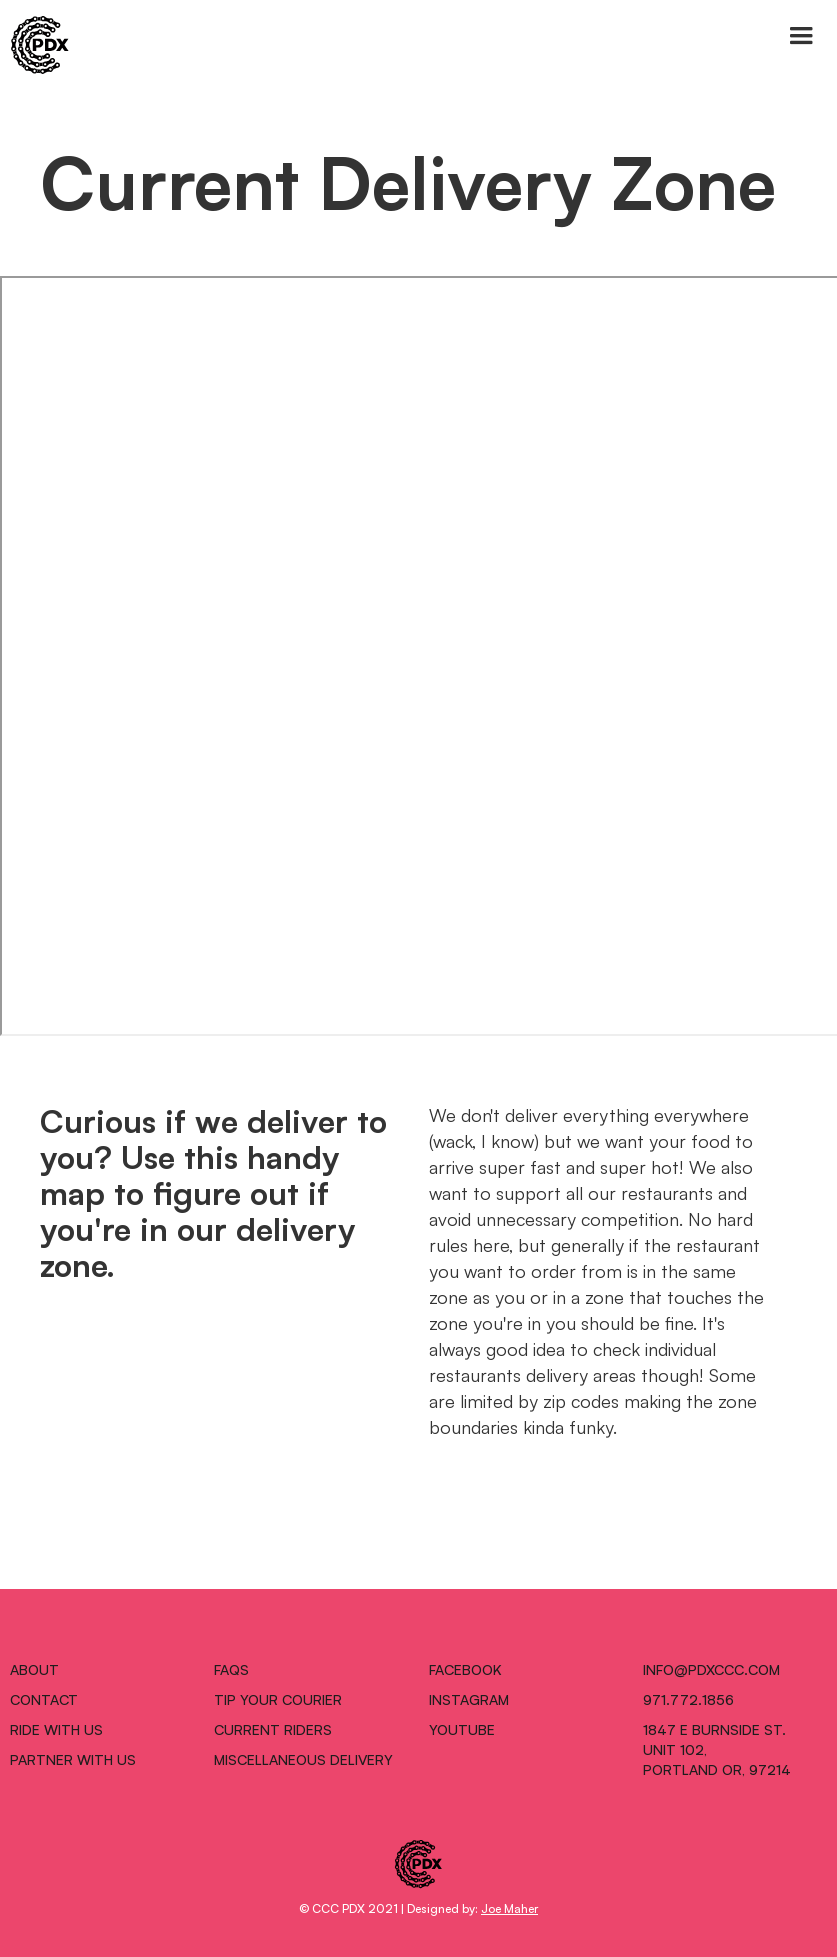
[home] (35, 45)
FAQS (231, 1669)
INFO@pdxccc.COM (711, 1669)
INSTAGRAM (469, 1699)
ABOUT (34, 1669)
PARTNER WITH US (73, 1759)
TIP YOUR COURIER (278, 1699)
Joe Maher (509, 1907)
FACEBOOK (465, 1669)
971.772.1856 (688, 1699)
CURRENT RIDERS (273, 1729)
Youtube (462, 1729)
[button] (801, 36)
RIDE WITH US (56, 1729)
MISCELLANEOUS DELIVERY (303, 1759)
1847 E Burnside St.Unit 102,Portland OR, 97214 (717, 1749)
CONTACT (44, 1699)
